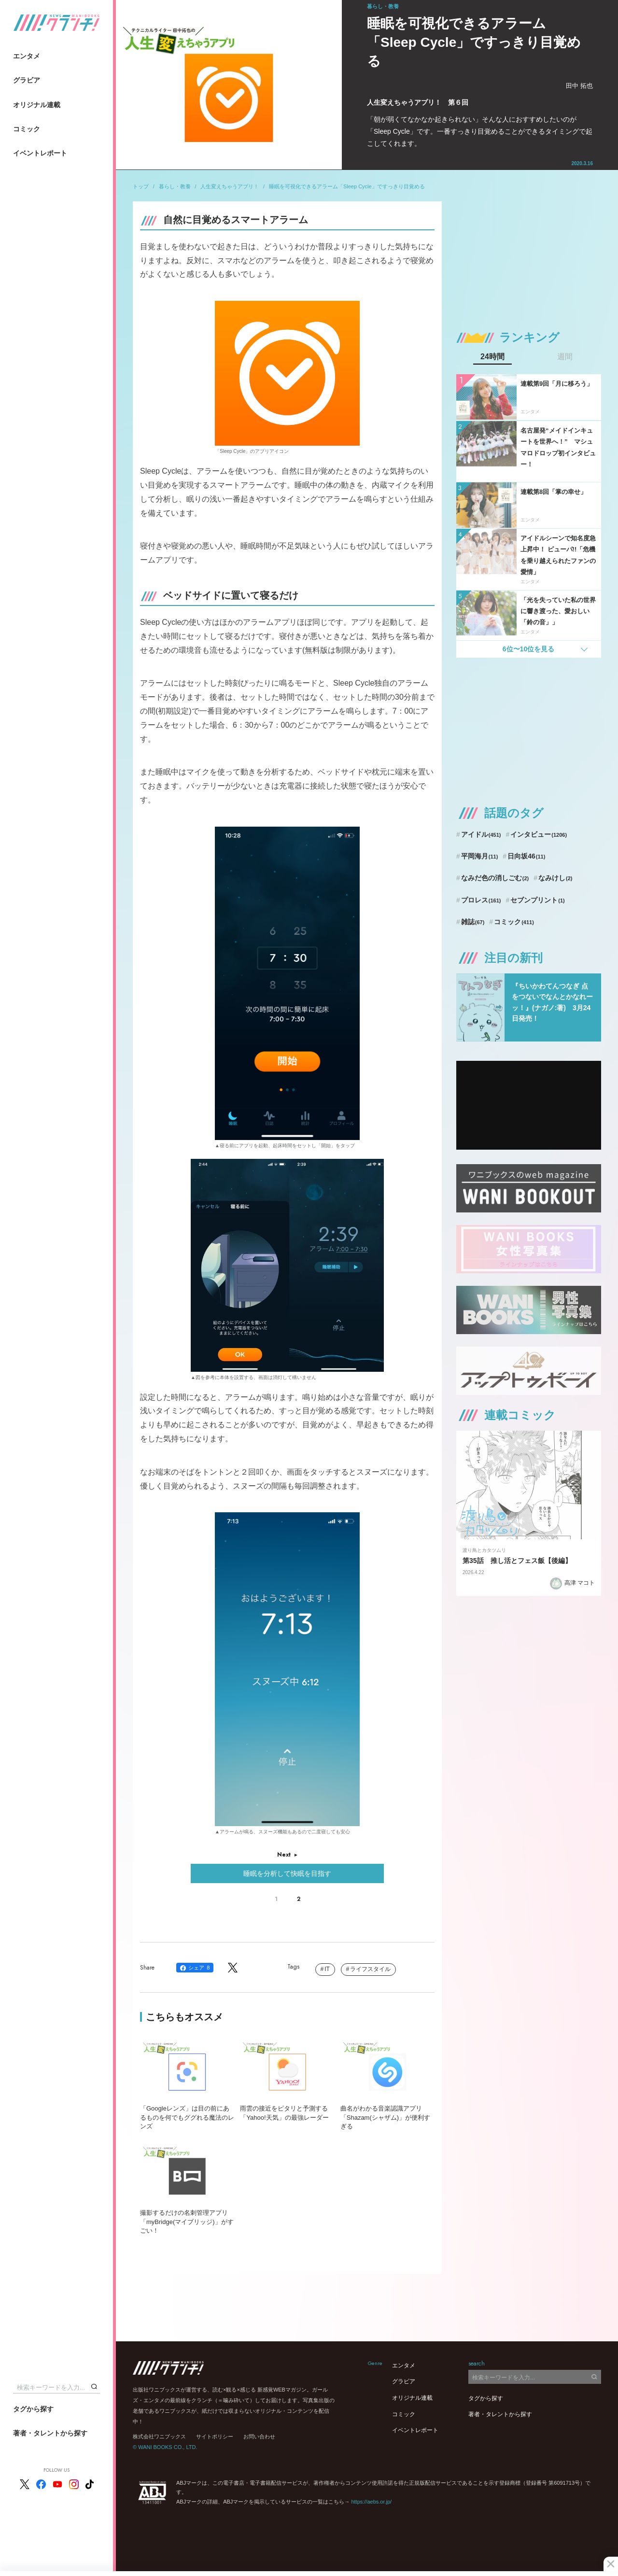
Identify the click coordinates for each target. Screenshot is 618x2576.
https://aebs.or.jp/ (371, 2502)
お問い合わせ (259, 2436)
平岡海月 (479, 856)
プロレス (481, 900)
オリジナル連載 (36, 105)
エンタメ (26, 56)
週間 (565, 357)
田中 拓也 (579, 85)
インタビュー (538, 834)
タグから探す (33, 2409)
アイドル (481, 834)
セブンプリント (537, 900)
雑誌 (473, 922)
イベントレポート (40, 153)
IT (327, 1969)
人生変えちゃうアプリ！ (229, 186)
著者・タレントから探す (50, 2433)
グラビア (26, 80)
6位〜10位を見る (528, 649)
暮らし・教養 (175, 186)
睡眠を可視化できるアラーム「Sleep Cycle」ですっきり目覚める (347, 186)
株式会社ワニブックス (159, 2436)
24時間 (492, 357)
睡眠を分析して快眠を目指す (287, 1873)
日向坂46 (526, 856)
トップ (141, 186)
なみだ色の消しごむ (495, 878)
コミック (26, 129)
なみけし (555, 878)
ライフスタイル (370, 1969)
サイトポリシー (214, 2436)
